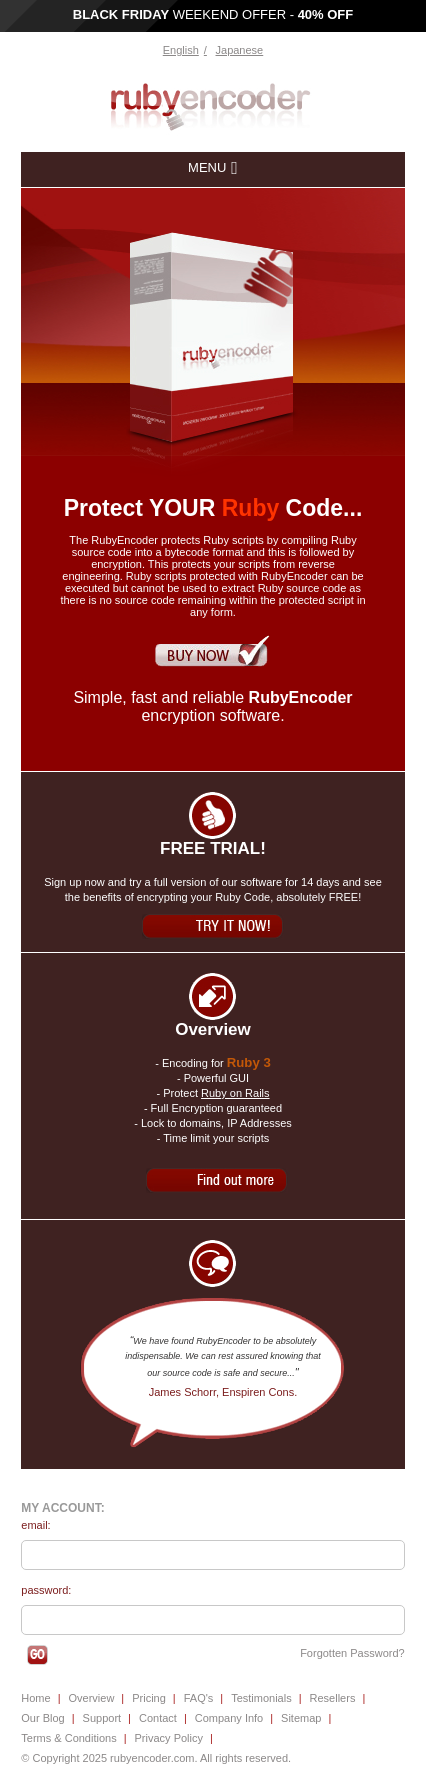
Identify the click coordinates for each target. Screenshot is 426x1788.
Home (35, 1698)
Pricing (149, 1698)
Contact (158, 1718)
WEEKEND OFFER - (213, 14)
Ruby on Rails (235, 1093)
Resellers (333, 1698)
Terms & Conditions (68, 1738)
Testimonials (261, 1698)
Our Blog (42, 1718)
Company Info (229, 1718)
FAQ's (199, 1698)
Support (102, 1718)
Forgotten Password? (352, 1653)
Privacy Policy (169, 1738)
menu (207, 167)
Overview (92, 1698)
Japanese (240, 50)
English (181, 50)
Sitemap (301, 1718)
